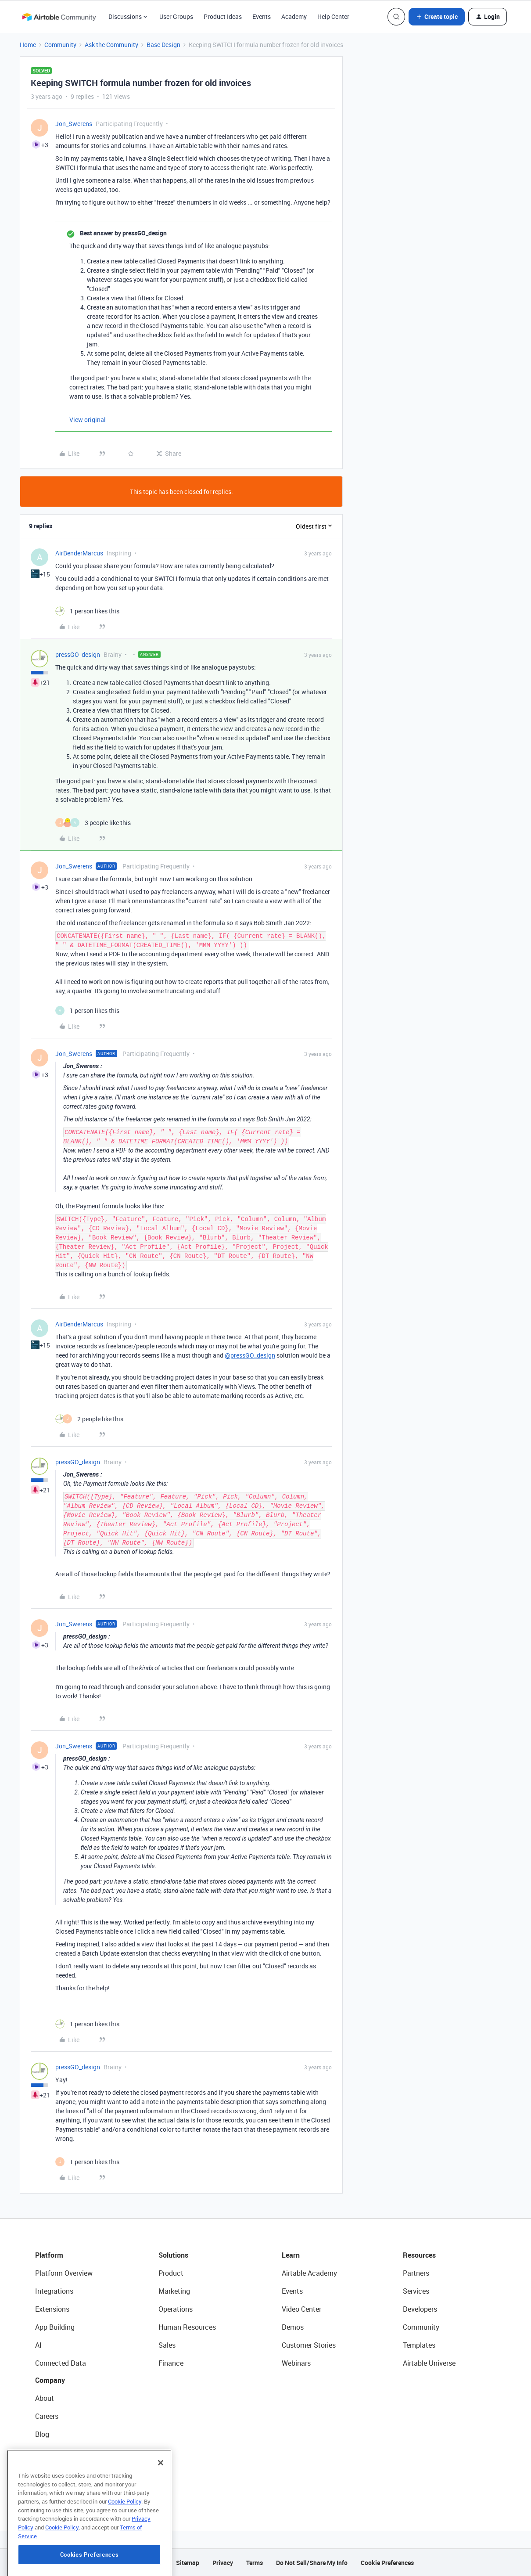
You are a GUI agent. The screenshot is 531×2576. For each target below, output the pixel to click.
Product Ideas (223, 16)
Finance (170, 2363)
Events (261, 16)
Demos (293, 2327)
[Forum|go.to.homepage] (59, 16)
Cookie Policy (124, 2547)
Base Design (163, 44)
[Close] (160, 2508)
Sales (167, 2345)
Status (45, 2452)
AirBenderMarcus (79, 553)
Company (50, 2380)
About (44, 2398)
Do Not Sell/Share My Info (312, 2562)
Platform (49, 2255)
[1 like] (87, 611)
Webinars (296, 2363)
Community (60, 44)
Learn (291, 2255)
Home (28, 44)
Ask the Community (111, 44)
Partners (416, 2273)
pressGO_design (77, 654)
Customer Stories (309, 2345)
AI (38, 2345)
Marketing (174, 2291)
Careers (46, 2416)
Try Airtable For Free (66, 2488)
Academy (294, 16)
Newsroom (51, 2470)
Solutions (173, 2255)
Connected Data (60, 2363)
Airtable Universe (429, 2363)
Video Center (301, 2309)
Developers (420, 2309)
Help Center (333, 16)
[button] (437, 16)
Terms (254, 2562)
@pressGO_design (250, 1355)
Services (416, 2291)
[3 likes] (93, 822)
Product (170, 2273)
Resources (419, 2255)
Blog (42, 2434)
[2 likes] (89, 1418)
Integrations (54, 2291)
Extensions (52, 2309)
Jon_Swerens (73, 123)
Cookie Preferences (387, 2562)
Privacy (222, 2562)
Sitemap (187, 2562)
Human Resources (187, 2327)
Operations (175, 2309)
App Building (55, 2327)
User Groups (176, 16)
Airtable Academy (309, 2273)
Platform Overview (64, 2273)
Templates (419, 2345)
